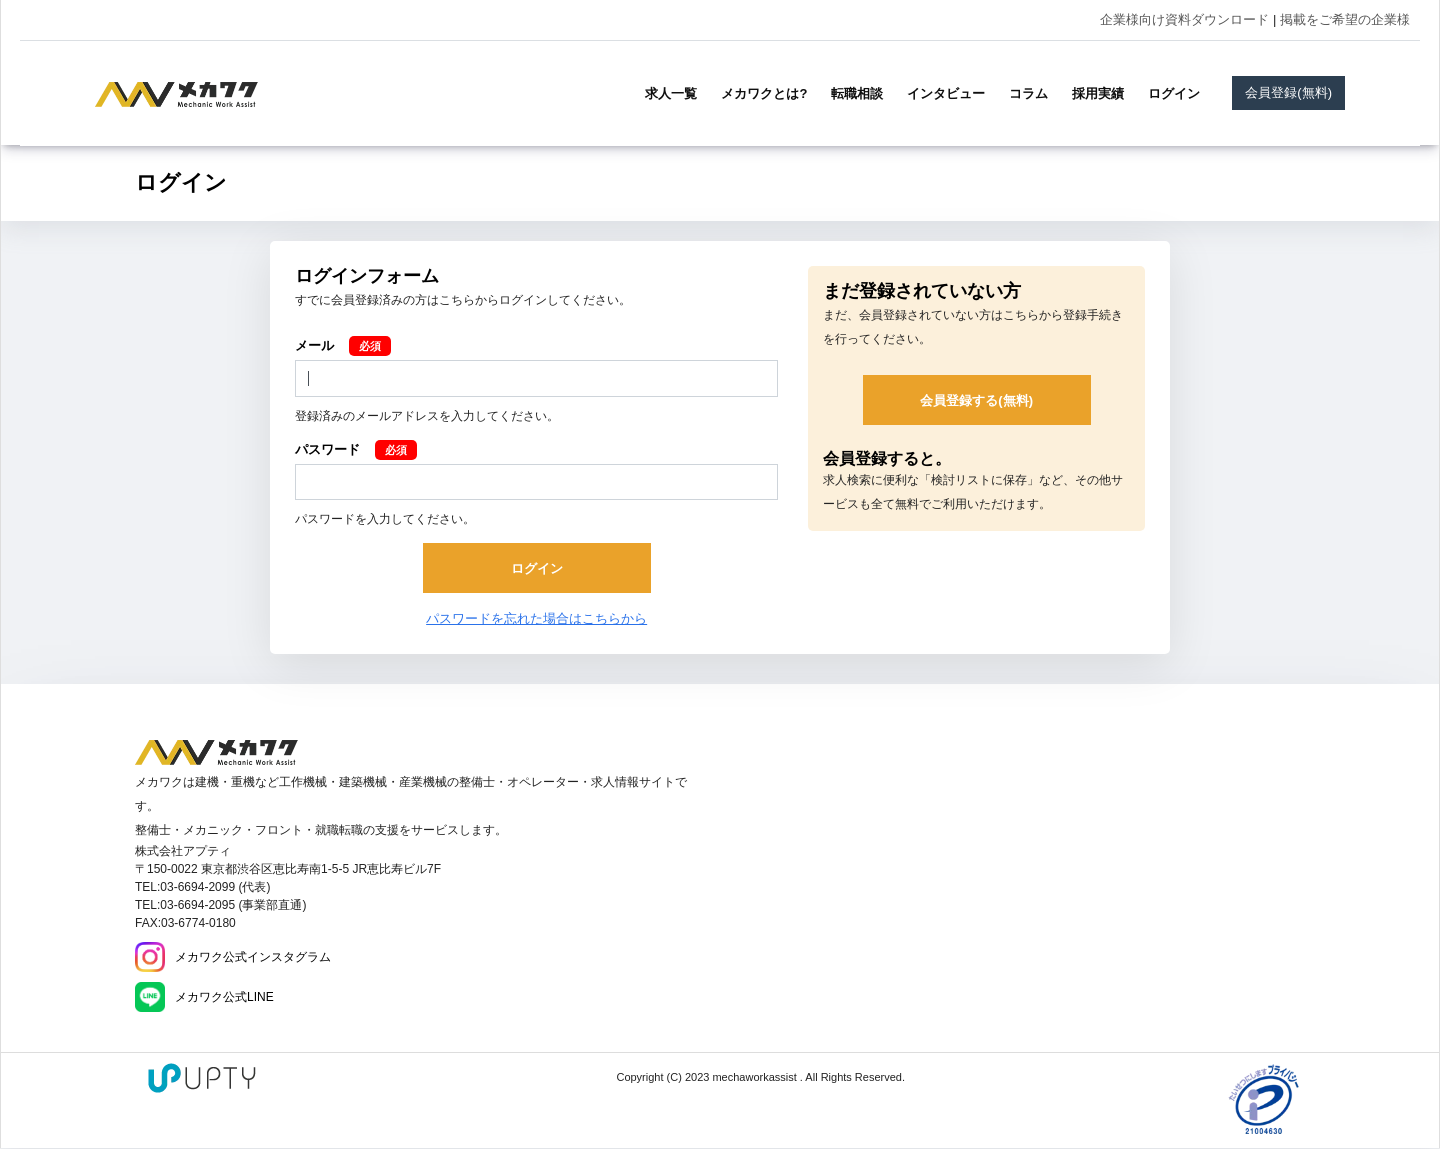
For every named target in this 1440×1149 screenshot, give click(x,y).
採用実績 (1098, 93)
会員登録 (1288, 93)
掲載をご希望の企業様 (1345, 19)
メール (314, 345)
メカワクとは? (764, 93)
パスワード (327, 449)
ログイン (1174, 93)
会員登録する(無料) (976, 400)
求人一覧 (671, 93)
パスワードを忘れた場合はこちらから (536, 618)
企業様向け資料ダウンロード (1184, 19)
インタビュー (946, 93)
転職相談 (857, 93)
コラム (1028, 93)
